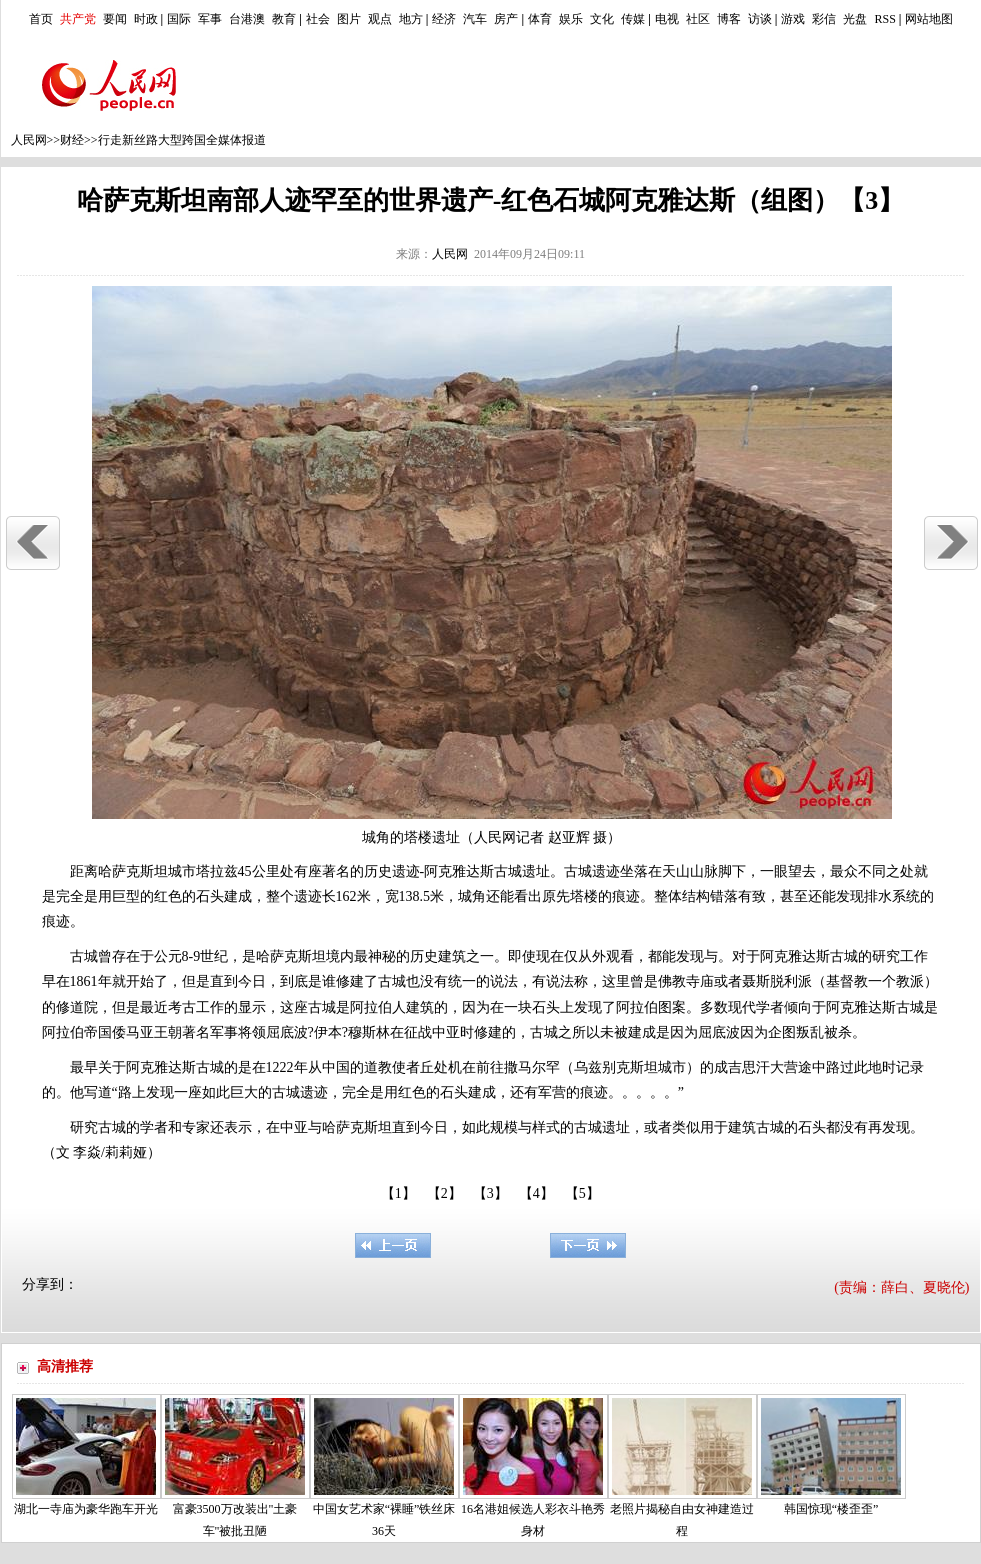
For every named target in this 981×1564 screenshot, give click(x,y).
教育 (284, 19)
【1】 (398, 1193)
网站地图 (929, 19)
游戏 (793, 19)
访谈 (760, 19)
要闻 (115, 19)
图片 (349, 19)
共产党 (78, 19)
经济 (444, 19)
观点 (380, 19)
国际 (179, 19)
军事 (210, 19)
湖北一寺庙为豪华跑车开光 (86, 1509)
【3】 (490, 1193)
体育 (540, 19)
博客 (729, 19)
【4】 (536, 1193)
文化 (602, 19)
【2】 (444, 1193)
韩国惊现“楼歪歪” (831, 1509)
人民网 (29, 140)
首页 (41, 19)
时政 (146, 19)
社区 (698, 19)
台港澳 (247, 19)
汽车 (475, 19)
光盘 (855, 19)
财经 (72, 140)
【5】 (582, 1193)
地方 (411, 19)
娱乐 (571, 19)
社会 (318, 19)
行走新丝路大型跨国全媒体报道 (182, 140)
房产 (506, 19)
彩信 (824, 19)
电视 (667, 19)
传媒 (633, 19)
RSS (884, 19)
